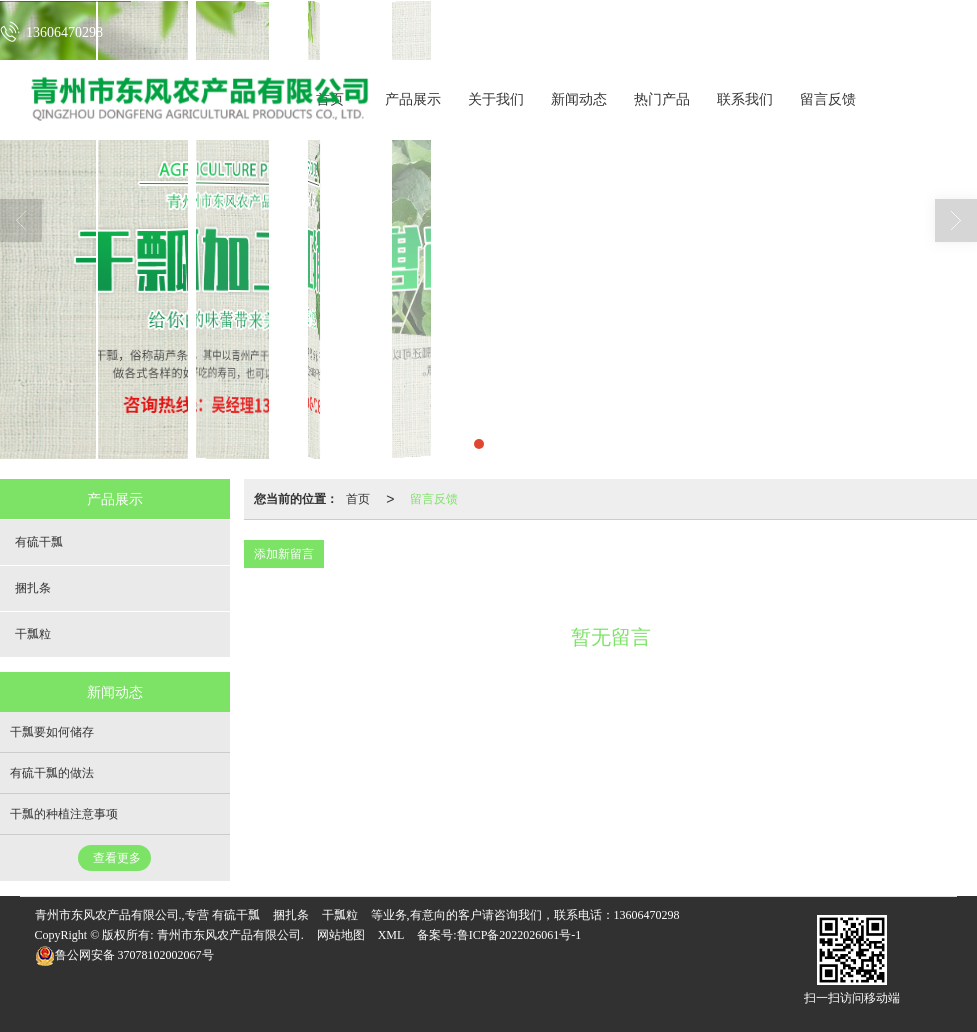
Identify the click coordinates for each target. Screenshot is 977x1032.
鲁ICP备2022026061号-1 (519, 935)
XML (391, 935)
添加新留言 (284, 554)
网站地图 (341, 935)
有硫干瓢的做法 (52, 773)
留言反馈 (828, 99)
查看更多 (117, 858)
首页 (358, 499)
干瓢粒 (33, 634)
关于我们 (496, 99)
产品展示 (413, 99)
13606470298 (647, 915)
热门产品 (662, 99)
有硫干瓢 (39, 542)
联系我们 (745, 99)
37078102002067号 (124, 955)
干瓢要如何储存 (52, 732)
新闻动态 (579, 99)
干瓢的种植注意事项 (64, 814)
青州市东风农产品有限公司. (230, 935)
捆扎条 (33, 588)
